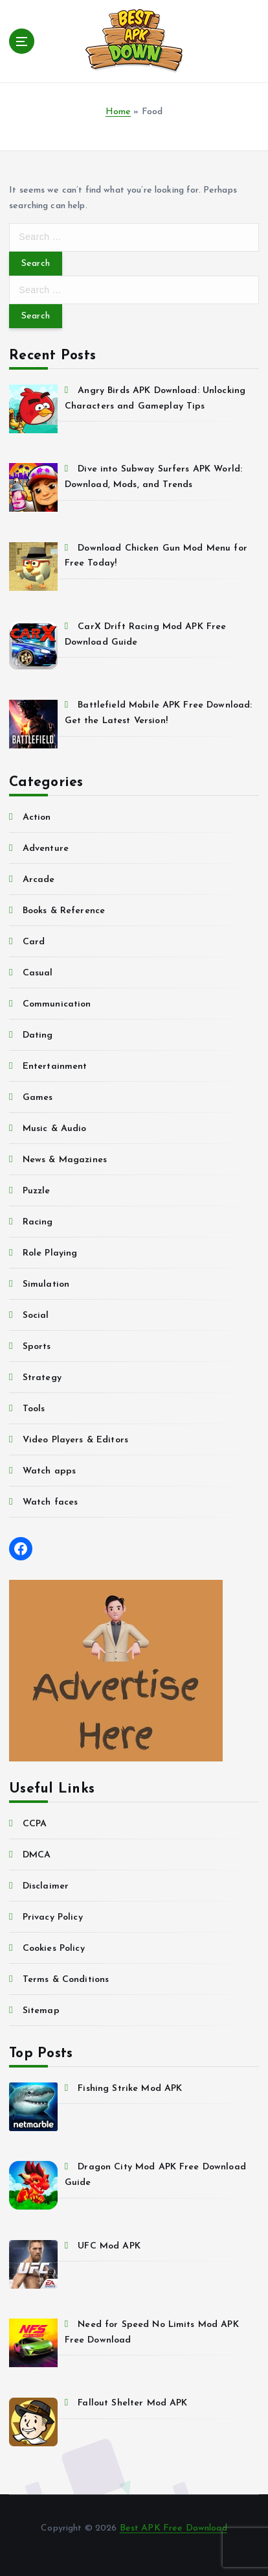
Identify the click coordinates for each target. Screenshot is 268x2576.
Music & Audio (55, 1129)
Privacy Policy (53, 1917)
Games (38, 1098)
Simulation (46, 1284)
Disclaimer (46, 1886)
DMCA (37, 1855)
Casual (38, 973)
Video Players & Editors (75, 1440)
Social (36, 1315)
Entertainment (55, 1066)
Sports (37, 1347)
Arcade (39, 880)
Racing (38, 1222)
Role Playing (50, 1253)
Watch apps (49, 1471)
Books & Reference (64, 911)
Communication (57, 1004)
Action (37, 817)
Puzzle (36, 1191)
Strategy (42, 1378)
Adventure (46, 848)
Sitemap (41, 2011)
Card (34, 942)
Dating (38, 1035)
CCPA (35, 1824)
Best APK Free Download (173, 2528)
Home (118, 112)
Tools (34, 1409)
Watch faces (50, 1502)
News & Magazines (65, 1160)
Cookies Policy (54, 1948)
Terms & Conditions (66, 1980)
